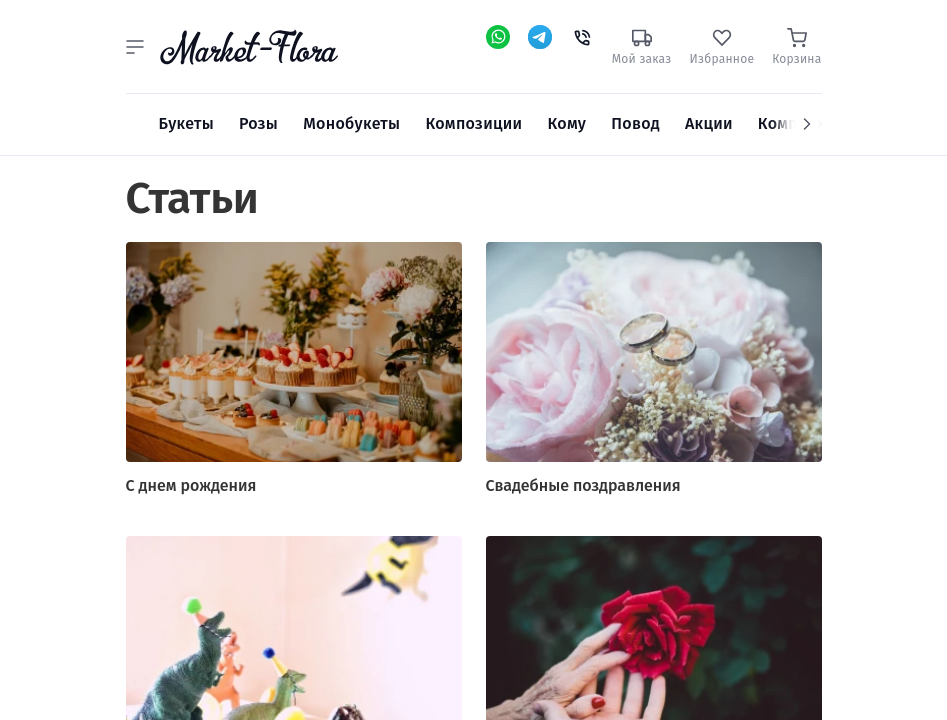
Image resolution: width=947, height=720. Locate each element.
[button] (135, 47)
